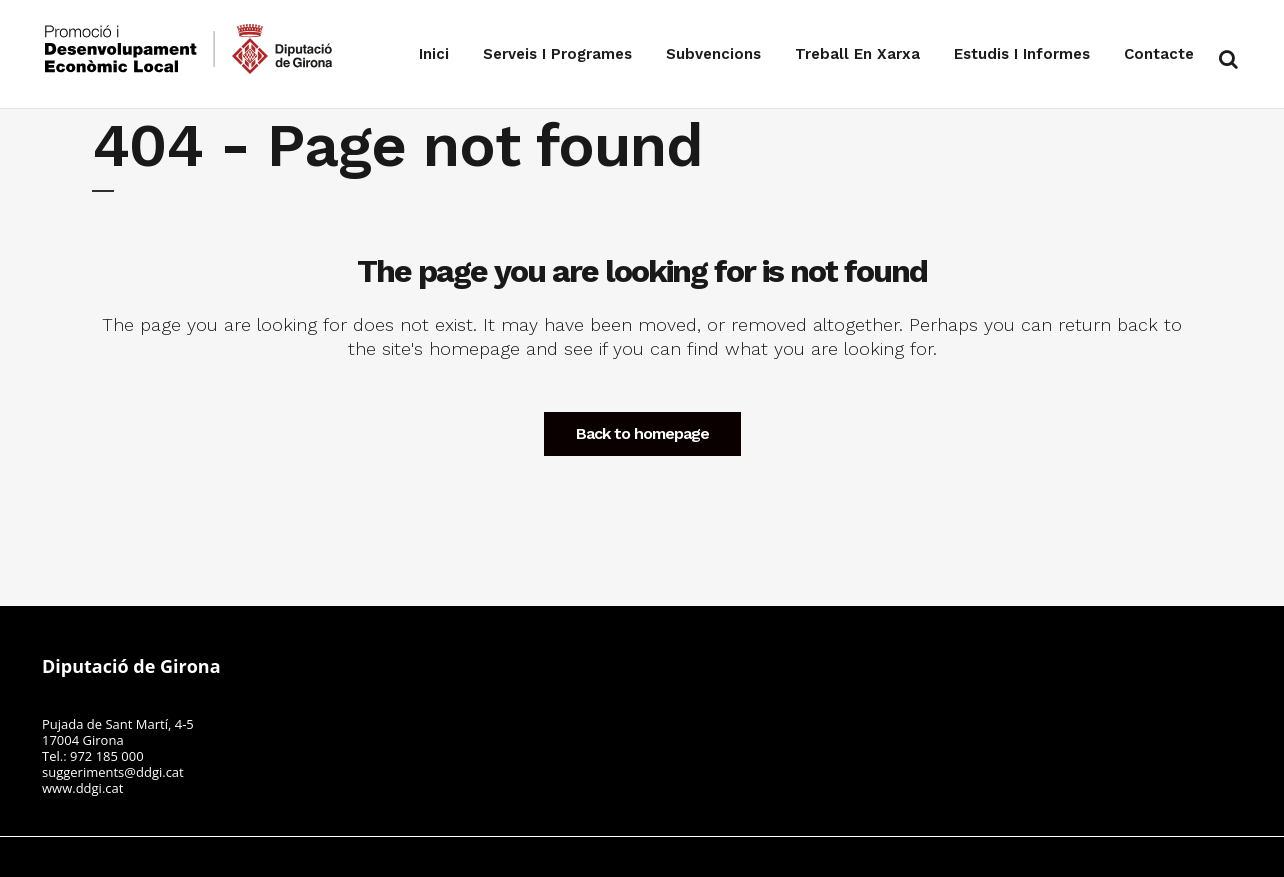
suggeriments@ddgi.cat (113, 772)
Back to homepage (642, 433)
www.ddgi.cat (82, 788)
